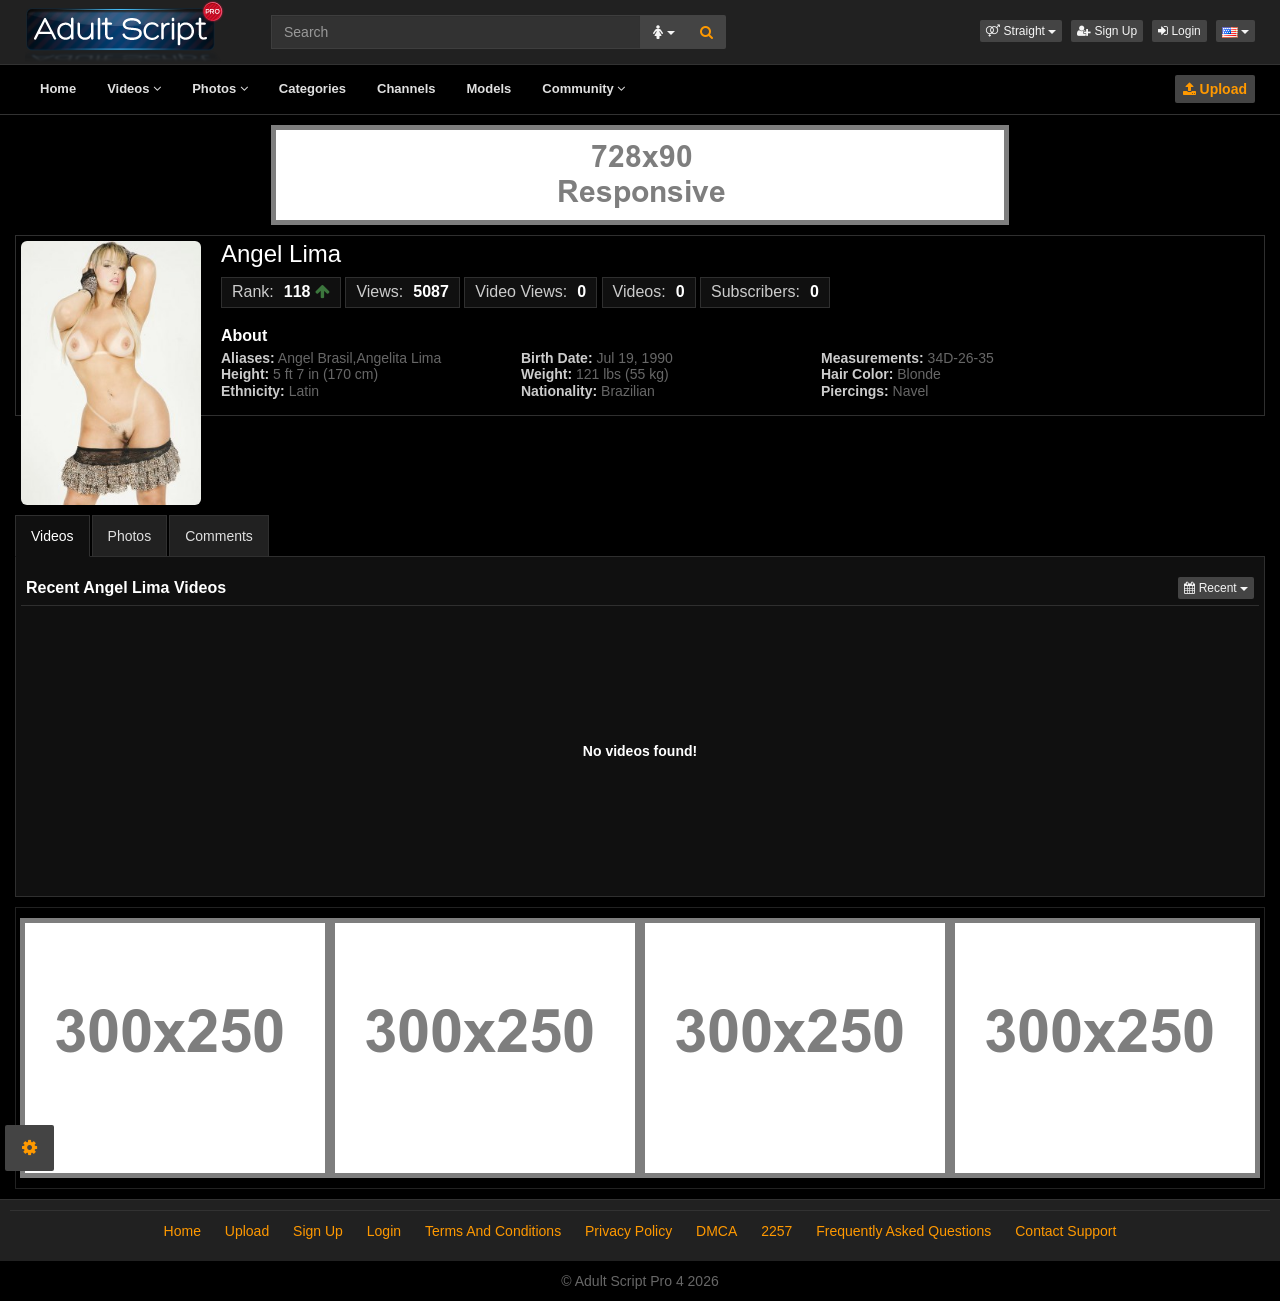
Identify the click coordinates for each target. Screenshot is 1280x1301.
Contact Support (1065, 1231)
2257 (776, 1231)
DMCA (716, 1231)
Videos (134, 88)
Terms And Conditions (493, 1231)
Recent (1219, 586)
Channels (406, 88)
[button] (1021, 31)
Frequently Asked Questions (903, 1231)
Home (58, 88)
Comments (219, 536)
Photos (220, 88)
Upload (1215, 89)
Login (1179, 31)
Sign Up (1107, 31)
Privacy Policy (628, 1231)
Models (489, 88)
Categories (312, 88)
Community (583, 88)
